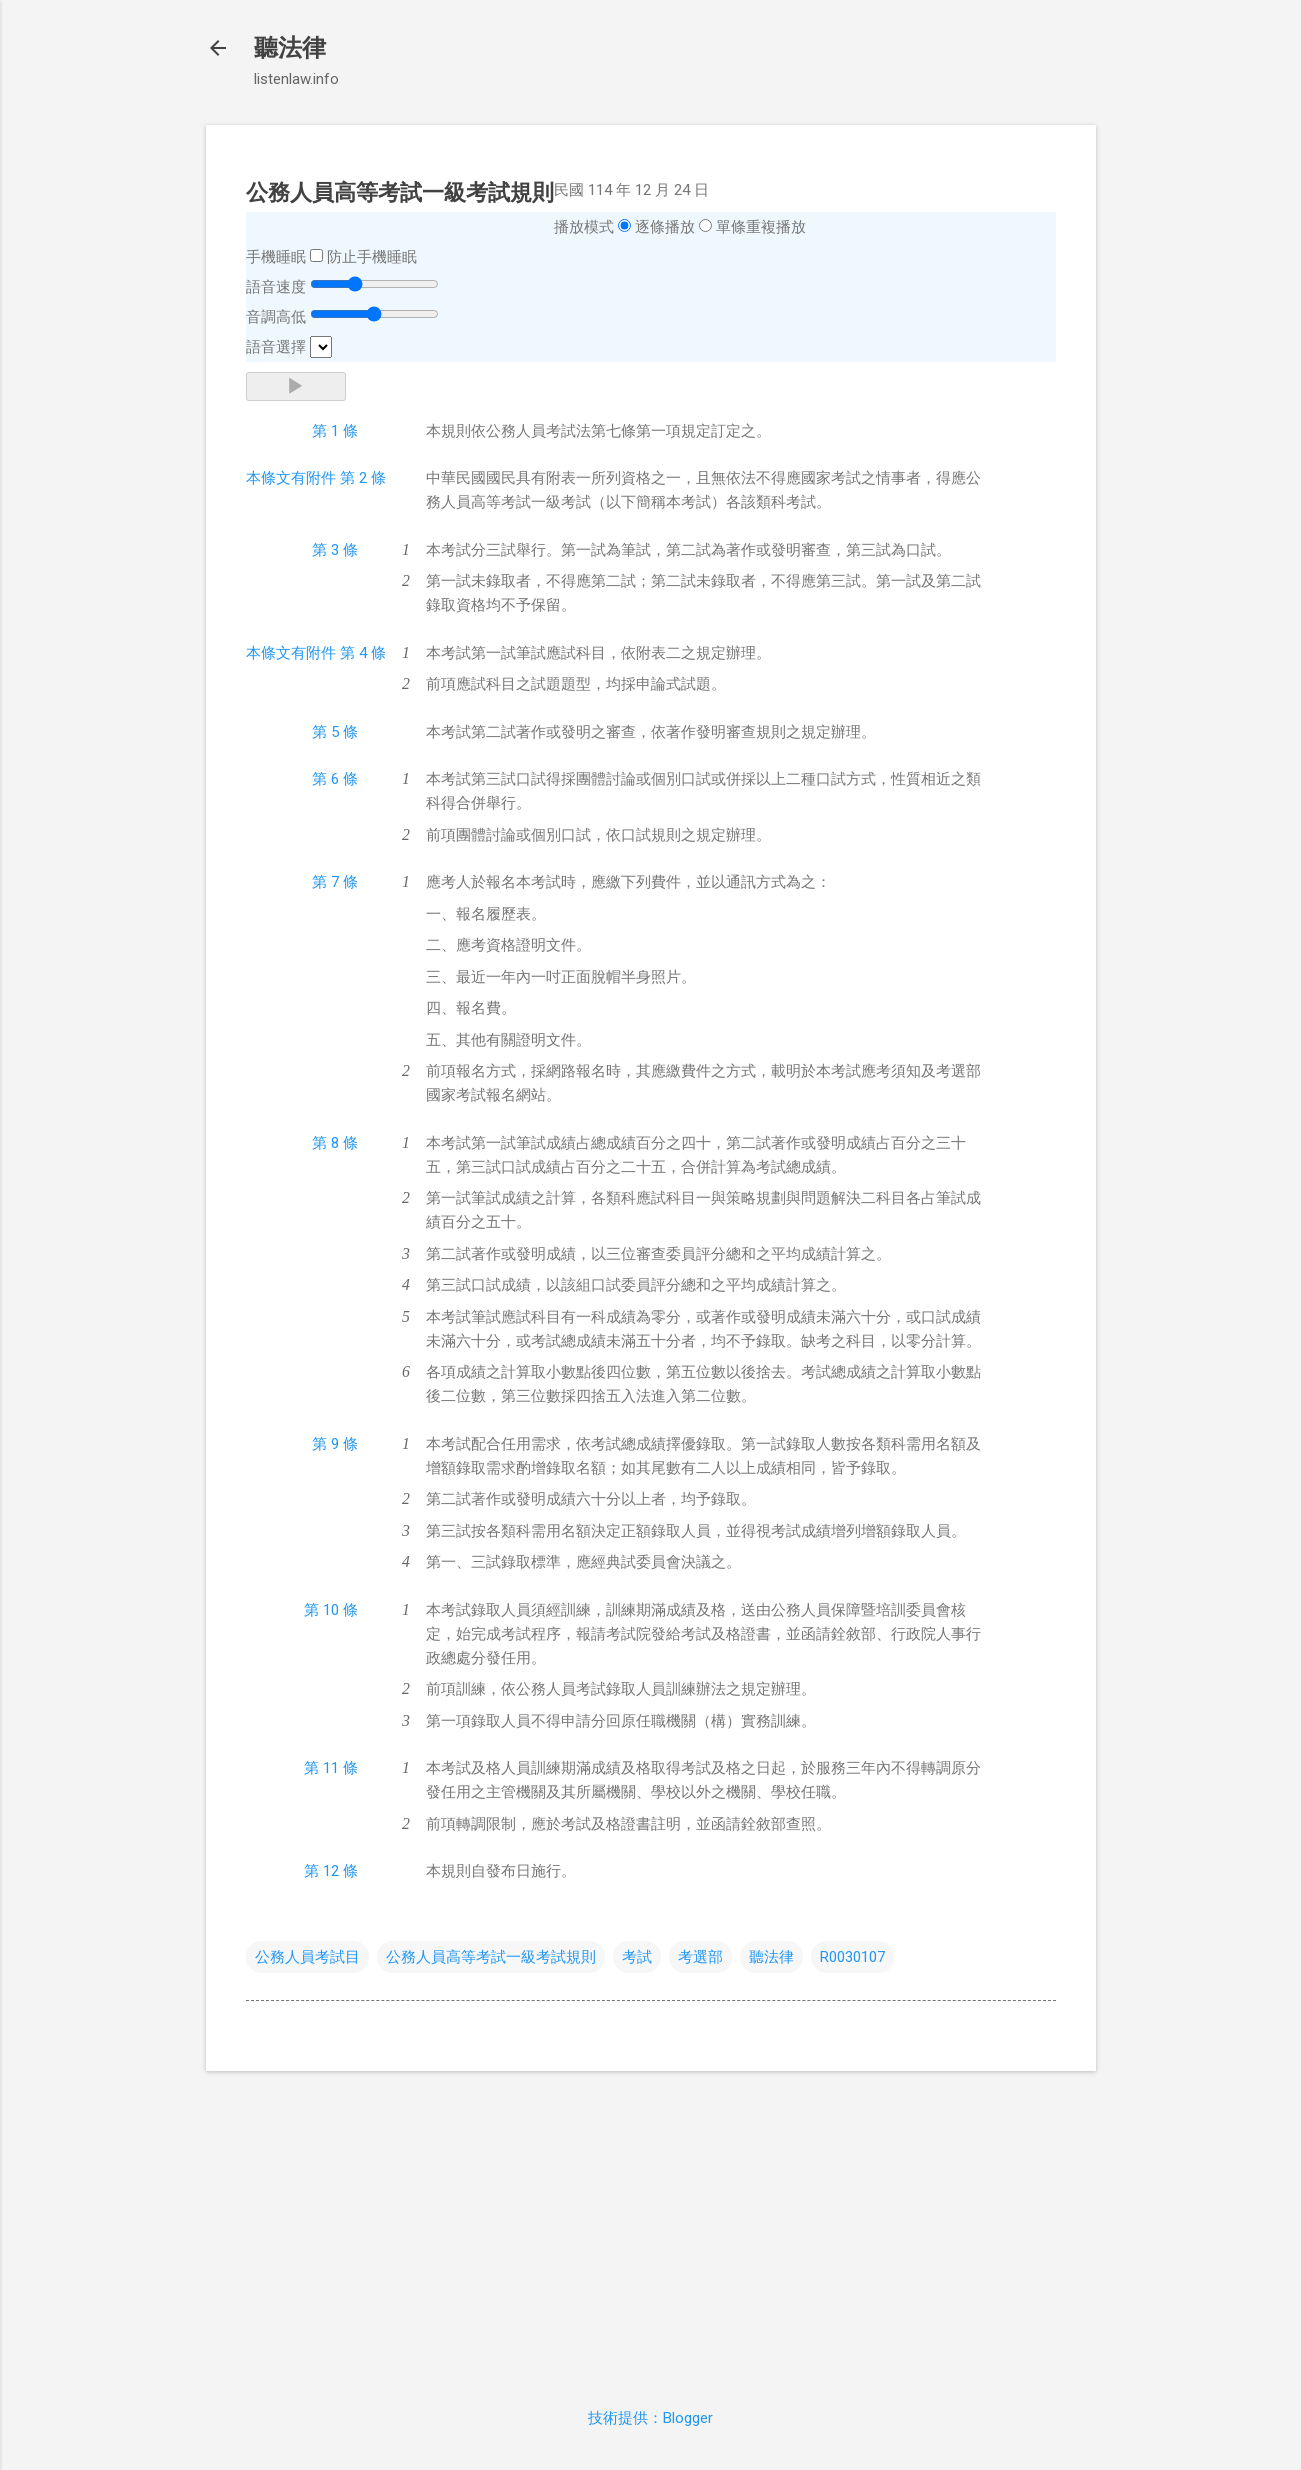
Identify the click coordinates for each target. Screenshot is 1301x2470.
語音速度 (276, 287)
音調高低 (276, 317)
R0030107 (852, 1957)
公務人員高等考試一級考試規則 (491, 1957)
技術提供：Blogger (650, 2418)
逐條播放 (665, 227)
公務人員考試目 (307, 1957)
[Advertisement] (651, 2227)
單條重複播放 (761, 227)
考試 (637, 1957)
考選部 (700, 1957)
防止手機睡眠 (372, 257)
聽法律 (290, 48)
